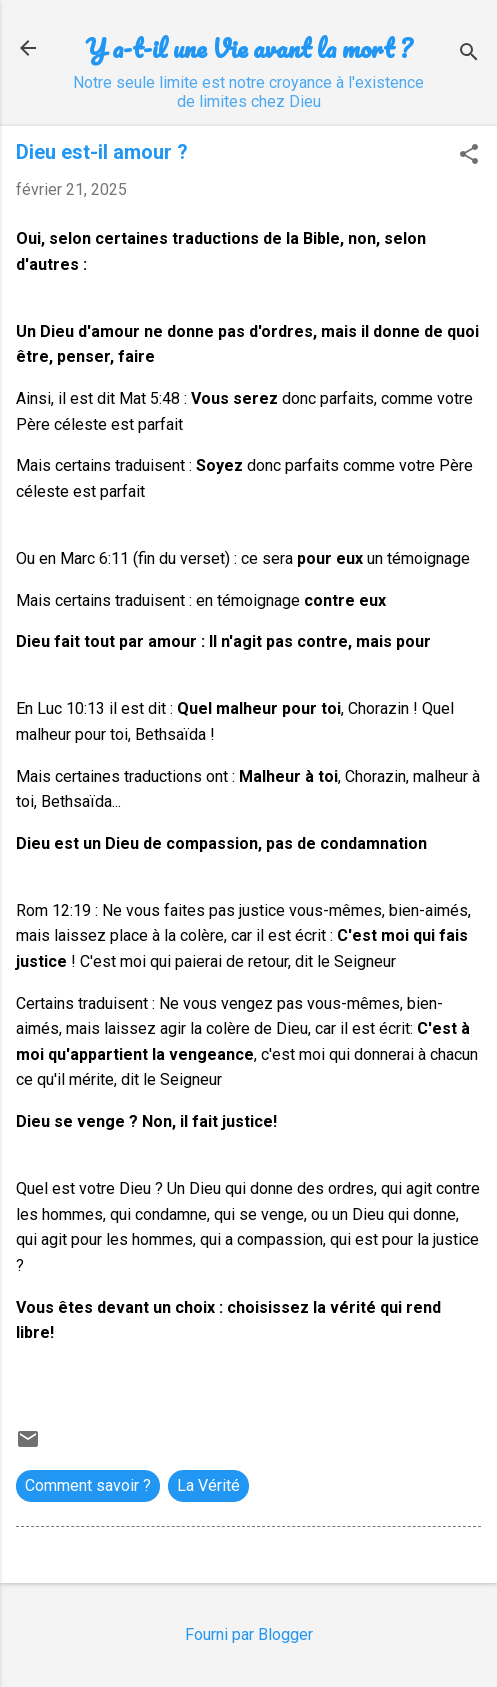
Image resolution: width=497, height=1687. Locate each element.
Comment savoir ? (88, 1485)
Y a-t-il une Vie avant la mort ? (248, 48)
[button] (469, 156)
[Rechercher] (469, 54)
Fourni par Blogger (249, 1634)
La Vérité (208, 1485)
